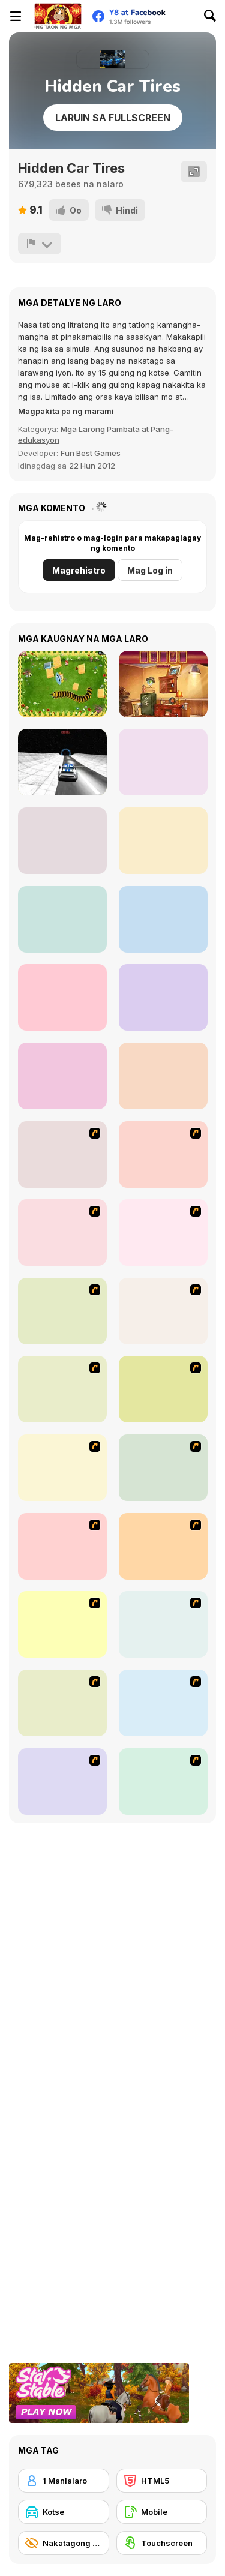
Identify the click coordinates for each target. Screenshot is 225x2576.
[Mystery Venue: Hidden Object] (163, 919)
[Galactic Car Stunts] (62, 762)
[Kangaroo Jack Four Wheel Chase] (163, 1311)
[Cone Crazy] (163, 1154)
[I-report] (39, 243)
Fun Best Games (91, 453)
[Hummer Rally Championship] (163, 1781)
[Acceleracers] (62, 1546)
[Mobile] (162, 2512)
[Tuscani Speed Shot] (163, 1389)
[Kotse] (63, 2512)
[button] (66, 411)
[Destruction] (62, 1703)
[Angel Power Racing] (163, 1467)
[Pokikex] (62, 684)
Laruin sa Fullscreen (112, 118)
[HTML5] (162, 2481)
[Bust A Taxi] (62, 1154)
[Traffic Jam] (62, 1467)
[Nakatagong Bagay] (63, 2543)
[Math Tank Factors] (163, 997)
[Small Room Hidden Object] (163, 1076)
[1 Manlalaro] (63, 2481)
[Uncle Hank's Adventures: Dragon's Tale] (62, 1076)
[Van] (163, 1232)
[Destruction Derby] (62, 1624)
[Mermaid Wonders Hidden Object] (62, 919)
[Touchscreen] (162, 2543)
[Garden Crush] (62, 840)
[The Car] (62, 1311)
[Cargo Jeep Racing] (163, 840)
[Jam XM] (163, 1546)
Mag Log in (150, 570)
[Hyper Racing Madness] (62, 997)
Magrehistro (79, 570)
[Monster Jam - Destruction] (62, 1389)
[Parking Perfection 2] (163, 1703)
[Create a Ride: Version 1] (62, 1781)
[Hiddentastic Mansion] (163, 684)
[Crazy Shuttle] (62, 1232)
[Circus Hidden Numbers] (163, 762)
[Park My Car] (163, 1624)
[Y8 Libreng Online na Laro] (58, 16)
